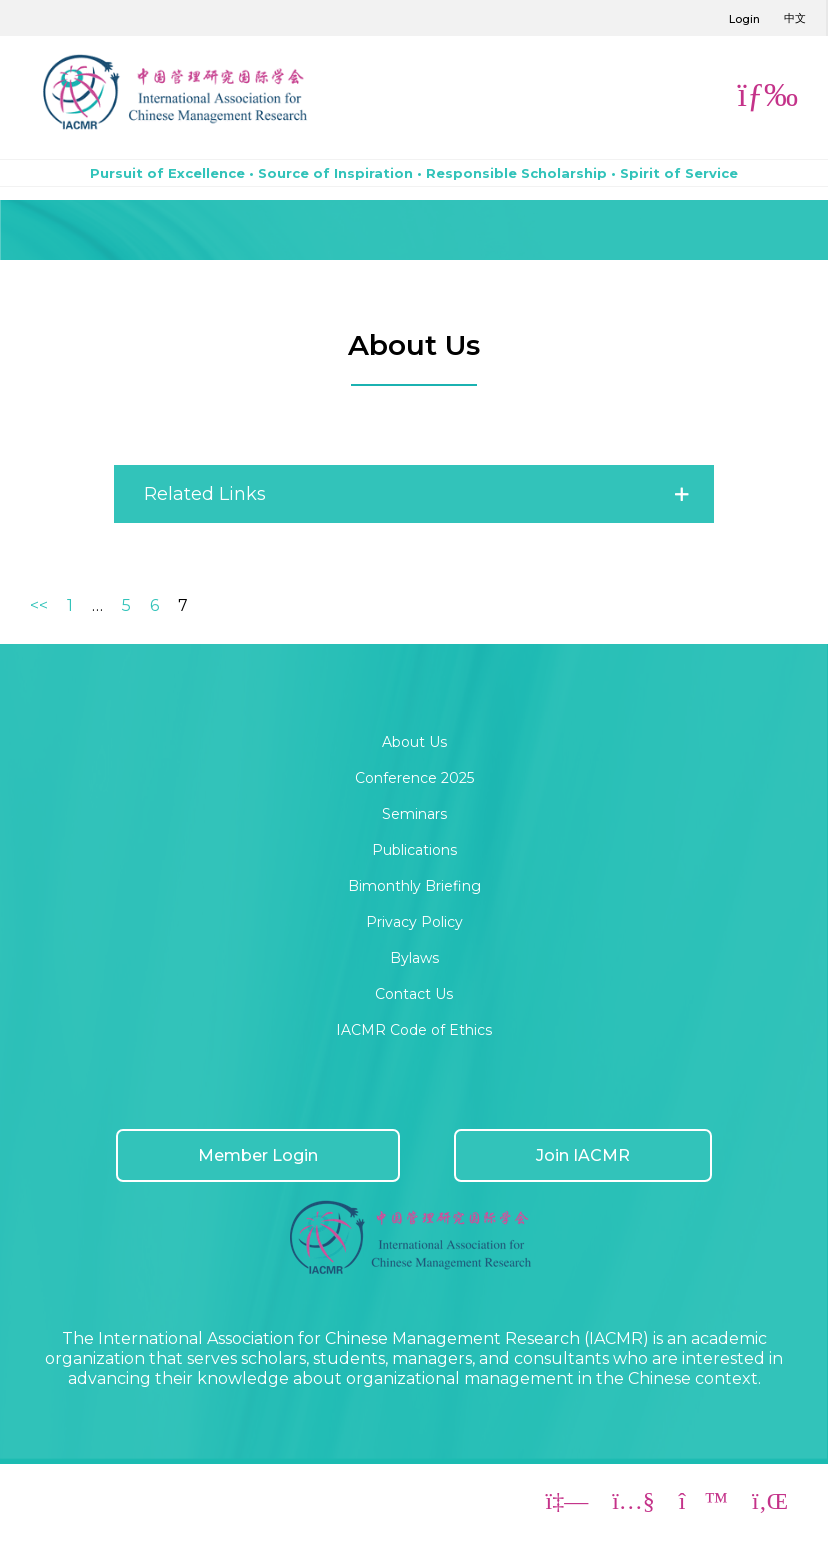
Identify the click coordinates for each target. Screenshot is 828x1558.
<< (39, 605)
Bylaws (414, 958)
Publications (414, 850)
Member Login (258, 1155)
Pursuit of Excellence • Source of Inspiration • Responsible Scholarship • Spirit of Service (414, 173)
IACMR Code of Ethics (414, 1030)
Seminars (414, 814)
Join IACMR (583, 1155)
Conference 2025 (414, 778)
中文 (795, 18)
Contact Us (414, 994)
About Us (414, 742)
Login (744, 19)
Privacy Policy (414, 922)
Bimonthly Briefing (414, 886)
